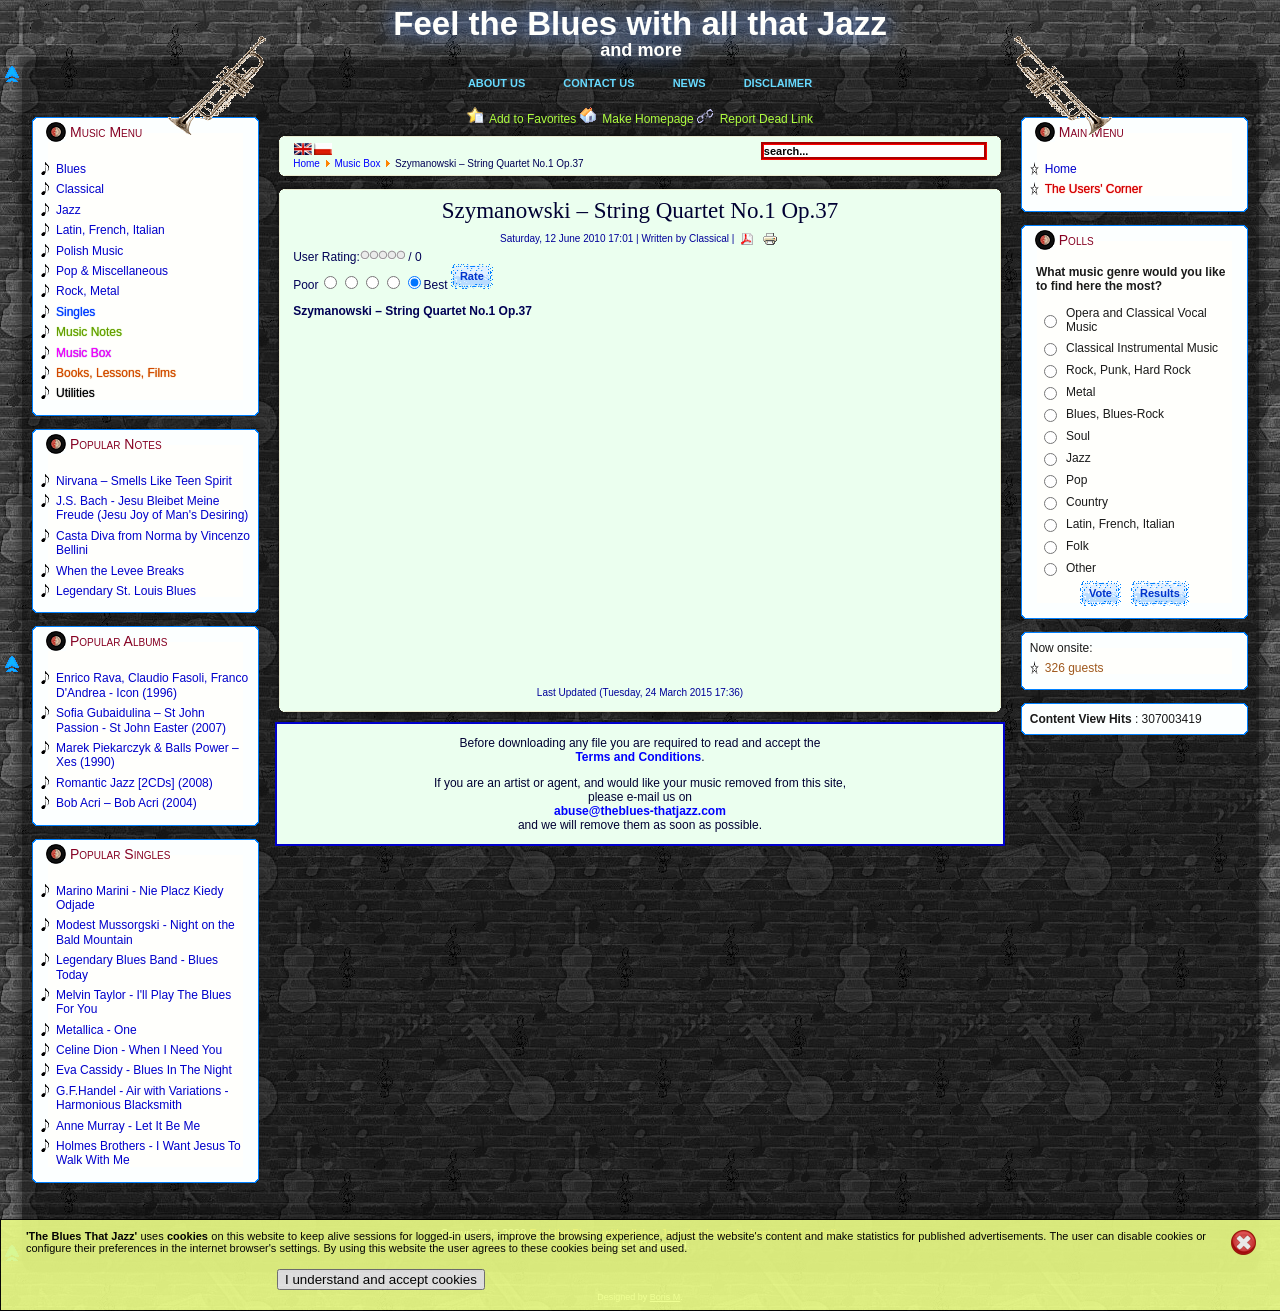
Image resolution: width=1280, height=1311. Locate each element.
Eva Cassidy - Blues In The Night (144, 1070)
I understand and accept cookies (381, 1279)
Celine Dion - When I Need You (139, 1050)
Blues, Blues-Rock (1115, 414)
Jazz (1078, 458)
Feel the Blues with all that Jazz (639, 23)
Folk (1077, 546)
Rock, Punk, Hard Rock (1128, 370)
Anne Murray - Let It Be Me (128, 1126)
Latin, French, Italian (1120, 524)
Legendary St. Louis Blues (126, 591)
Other (1081, 568)
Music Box (357, 163)
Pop (1076, 480)
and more (641, 50)
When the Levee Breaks (120, 571)
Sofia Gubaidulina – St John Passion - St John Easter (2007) (141, 720)
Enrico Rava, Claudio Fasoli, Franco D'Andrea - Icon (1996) (152, 685)
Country (1087, 502)
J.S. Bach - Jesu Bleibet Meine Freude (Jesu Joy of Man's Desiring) (152, 508)
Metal (1080, 392)
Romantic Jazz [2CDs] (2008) (134, 783)
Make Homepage (647, 119)
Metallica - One (96, 1030)
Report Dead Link (766, 119)
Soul (1078, 436)
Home (306, 163)
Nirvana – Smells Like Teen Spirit (144, 481)
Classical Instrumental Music (1142, 348)
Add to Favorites (532, 119)
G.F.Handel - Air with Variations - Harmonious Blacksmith (142, 1098)
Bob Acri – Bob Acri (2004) (126, 803)
